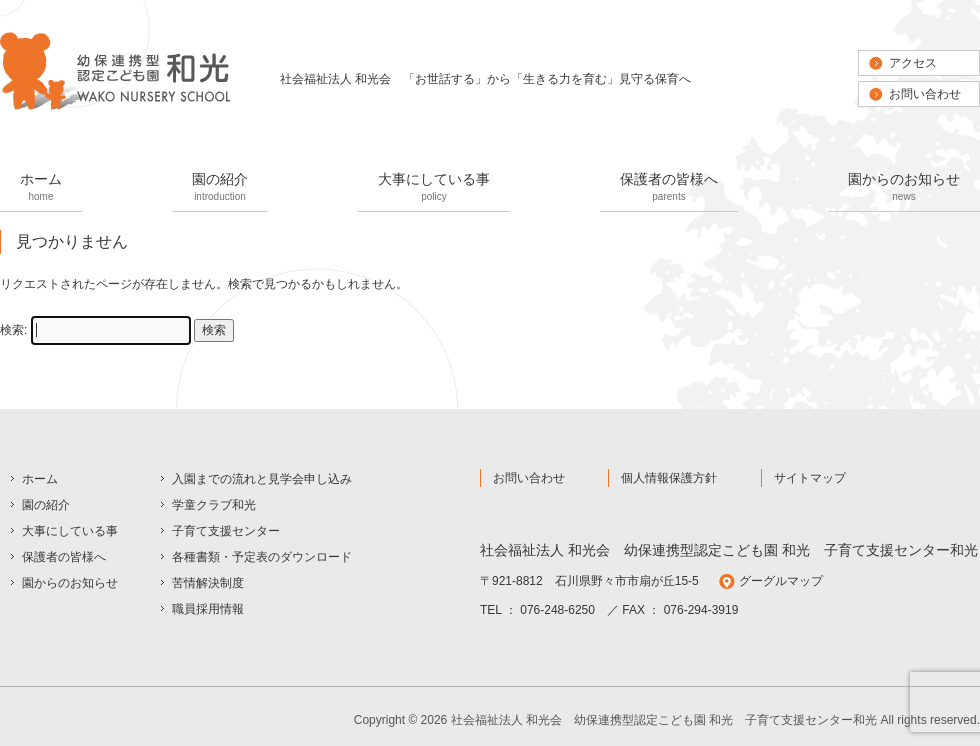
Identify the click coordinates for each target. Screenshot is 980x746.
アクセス (913, 63)
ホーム (41, 188)
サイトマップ (810, 478)
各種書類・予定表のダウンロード (262, 557)
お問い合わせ (925, 94)
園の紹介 (220, 188)
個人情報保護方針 (669, 478)
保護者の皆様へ (669, 188)
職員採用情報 (208, 609)
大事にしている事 (434, 188)
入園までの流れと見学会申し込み (262, 479)
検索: (13, 330)
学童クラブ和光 (214, 505)
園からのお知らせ (904, 188)
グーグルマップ (781, 581)
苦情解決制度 (208, 583)
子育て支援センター (226, 531)
